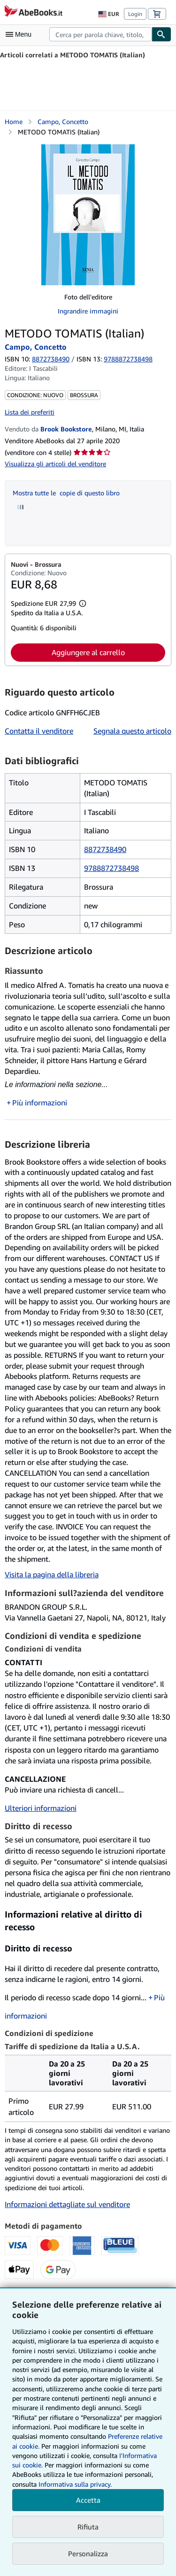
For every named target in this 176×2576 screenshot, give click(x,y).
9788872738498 (111, 868)
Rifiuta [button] (88, 2526)
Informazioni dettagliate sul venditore (67, 2204)
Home (14, 121)
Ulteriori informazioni (41, 1808)
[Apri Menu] (20, 34)
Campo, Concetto (63, 121)
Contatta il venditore (39, 731)
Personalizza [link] (88, 2553)
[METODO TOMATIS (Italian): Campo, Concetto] (88, 214)
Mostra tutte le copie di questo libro (66, 493)
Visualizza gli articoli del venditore (55, 464)
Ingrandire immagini (88, 311)
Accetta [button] (88, 2500)
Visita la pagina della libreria (52, 1574)
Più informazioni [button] (39, 1102)
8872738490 (50, 359)
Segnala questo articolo (132, 731)
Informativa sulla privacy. (75, 2484)
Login (135, 13)
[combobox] (100, 34)
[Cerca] (161, 34)
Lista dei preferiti (29, 412)
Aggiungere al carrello (88, 652)
